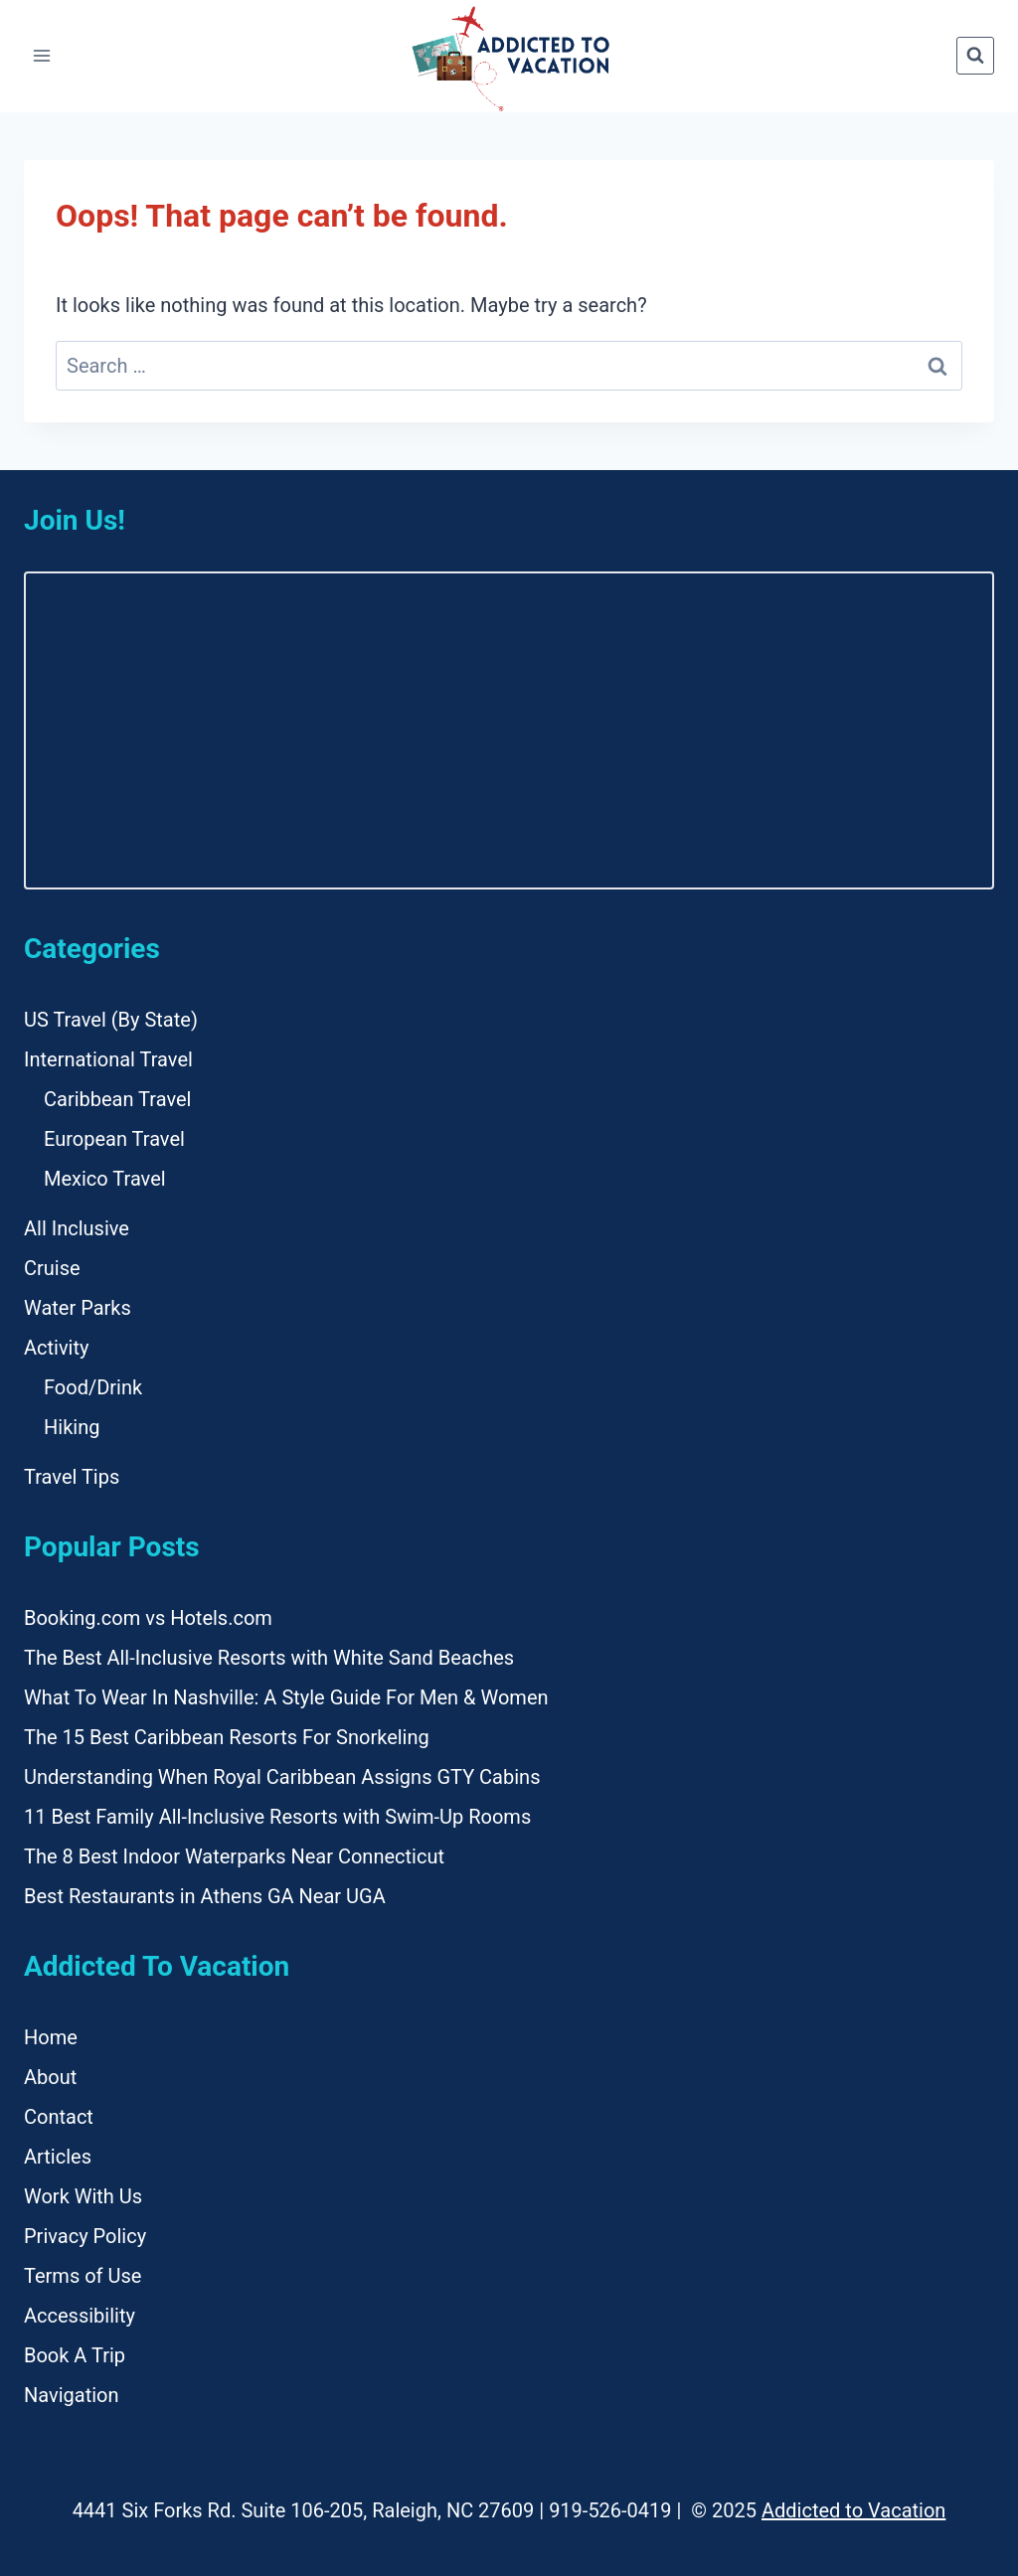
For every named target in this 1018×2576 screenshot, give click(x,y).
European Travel (114, 1139)
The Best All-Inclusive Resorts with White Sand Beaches (269, 1658)
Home (51, 2037)
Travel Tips (71, 1477)
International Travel (108, 1059)
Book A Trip (74, 2355)
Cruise (52, 1268)
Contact (58, 2117)
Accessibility (79, 2316)
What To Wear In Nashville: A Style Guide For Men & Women (286, 1697)
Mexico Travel (105, 1179)
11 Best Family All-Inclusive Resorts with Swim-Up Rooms (277, 1817)
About (50, 2077)
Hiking (71, 1427)
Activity (56, 1348)
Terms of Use (82, 2276)
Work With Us (83, 2196)
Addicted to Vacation (853, 2510)
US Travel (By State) (111, 1020)
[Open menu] (42, 56)
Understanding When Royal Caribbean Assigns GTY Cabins (282, 1777)
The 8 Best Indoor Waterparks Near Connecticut (234, 1856)
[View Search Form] (975, 56)
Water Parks (77, 1308)
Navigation (71, 2395)
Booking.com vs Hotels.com (148, 1618)
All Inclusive (76, 1228)
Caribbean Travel (117, 1099)
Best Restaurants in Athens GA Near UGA (205, 1896)
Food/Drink (93, 1387)
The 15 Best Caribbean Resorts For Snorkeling (226, 1737)
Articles (57, 2157)
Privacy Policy (85, 2236)
